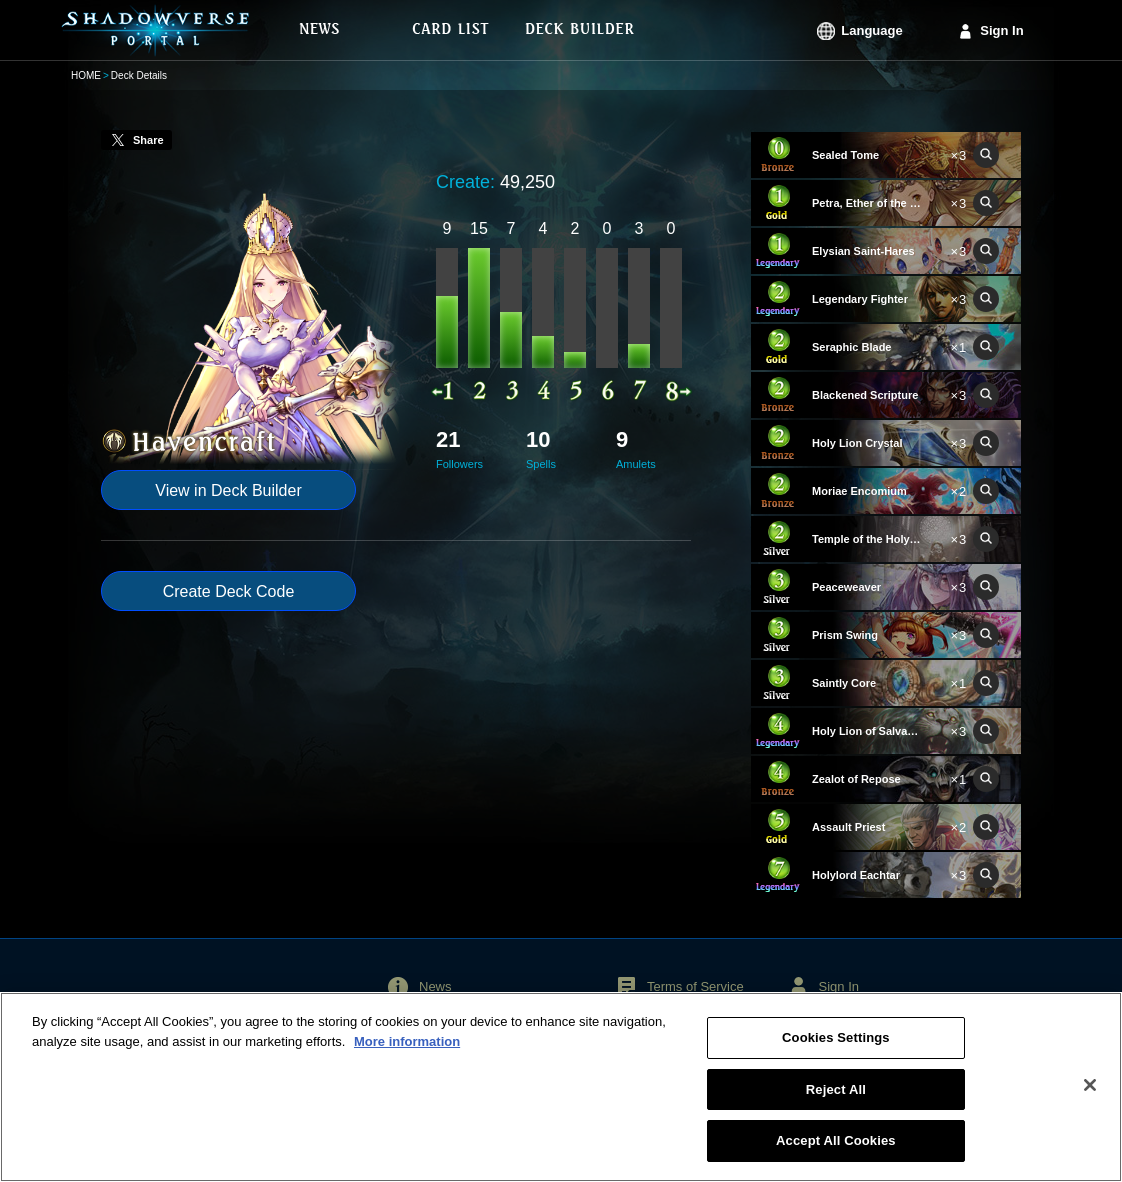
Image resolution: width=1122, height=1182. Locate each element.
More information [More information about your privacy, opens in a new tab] (407, 1051)
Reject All (836, 1099)
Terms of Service (695, 986)
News (435, 986)
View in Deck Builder (228, 490)
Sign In (1001, 30)
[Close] (1090, 1095)
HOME (86, 75)
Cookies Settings (836, 1048)
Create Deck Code (229, 591)
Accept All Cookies (836, 1151)
